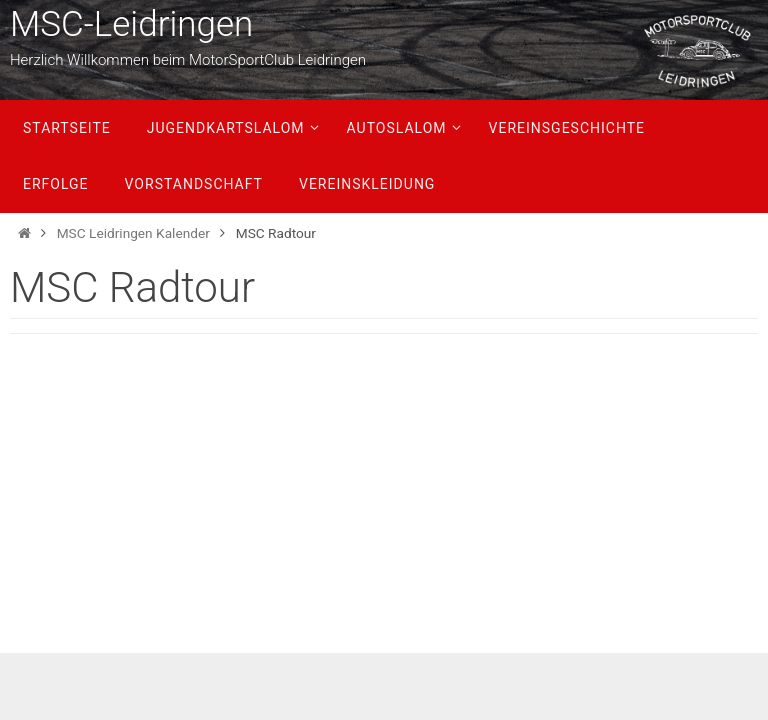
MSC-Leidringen (131, 24)
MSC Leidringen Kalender (133, 233)
